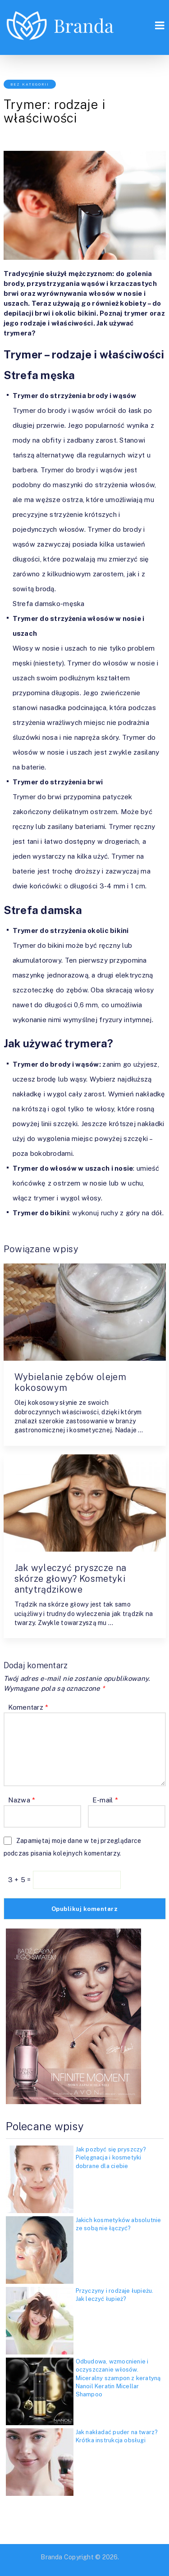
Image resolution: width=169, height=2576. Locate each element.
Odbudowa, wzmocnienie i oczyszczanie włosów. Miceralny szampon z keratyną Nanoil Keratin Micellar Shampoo (118, 2378)
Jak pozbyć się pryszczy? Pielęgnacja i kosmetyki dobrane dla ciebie (111, 2157)
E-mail (105, 1800)
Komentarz (28, 1707)
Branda (51, 2557)
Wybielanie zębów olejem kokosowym (70, 1382)
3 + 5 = (20, 1879)
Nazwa (22, 1800)
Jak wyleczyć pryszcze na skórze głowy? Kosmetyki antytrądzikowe (70, 1578)
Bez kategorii (29, 84)
